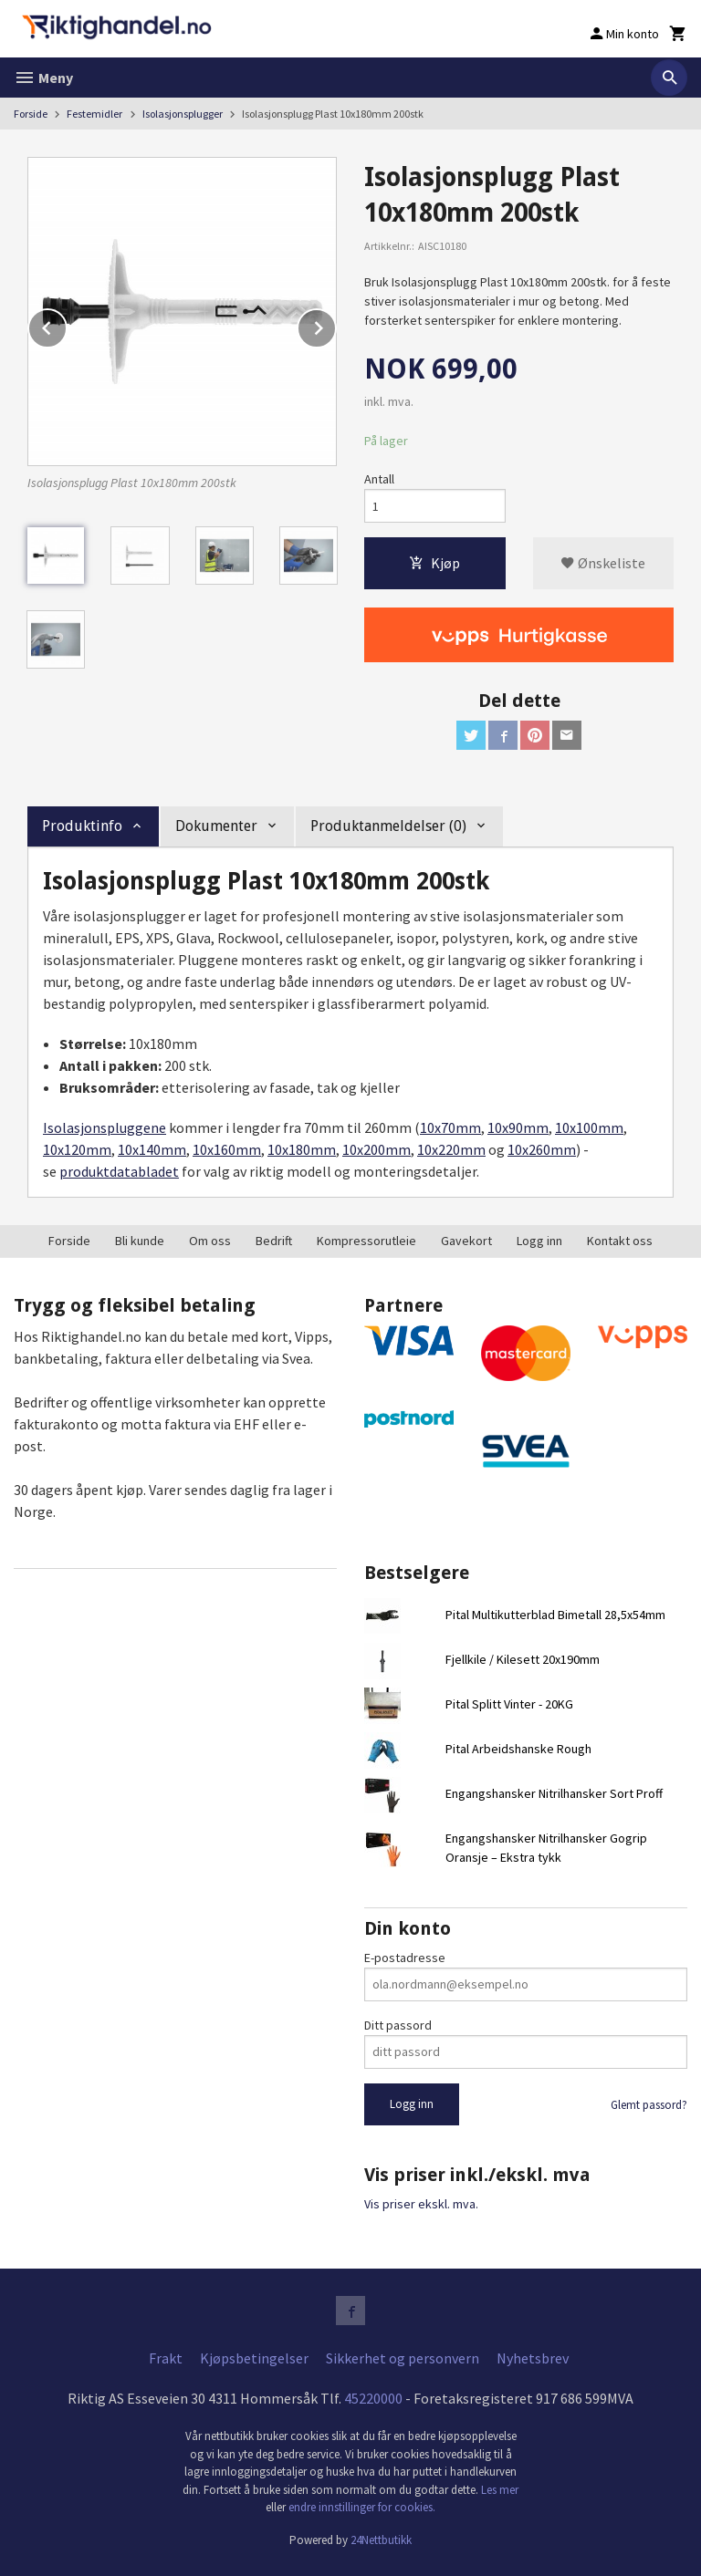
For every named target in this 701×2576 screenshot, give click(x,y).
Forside (30, 113)
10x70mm (450, 1127)
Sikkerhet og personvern (402, 2358)
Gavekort (466, 1240)
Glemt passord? (649, 2105)
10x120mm (77, 1149)
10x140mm (152, 1149)
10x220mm (451, 1149)
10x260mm (541, 1149)
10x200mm (376, 1149)
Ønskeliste (602, 563)
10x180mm (301, 1149)
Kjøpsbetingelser (254, 2358)
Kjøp (434, 563)
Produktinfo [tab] (82, 826)
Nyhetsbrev (533, 2358)
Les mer (499, 2490)
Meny (43, 77)
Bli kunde (139, 1240)
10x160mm (227, 1149)
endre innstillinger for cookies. (361, 2507)
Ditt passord (398, 2025)
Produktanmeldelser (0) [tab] (388, 826)
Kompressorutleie (366, 1240)
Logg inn (539, 1240)
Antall (379, 479)
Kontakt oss (620, 1240)
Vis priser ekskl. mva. (421, 2204)
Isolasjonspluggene (104, 1127)
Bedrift (274, 1240)
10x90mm (518, 1127)
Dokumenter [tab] (216, 826)
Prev (67, 325)
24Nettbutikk (381, 2540)
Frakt (166, 2358)
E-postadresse (404, 1957)
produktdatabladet (119, 1171)
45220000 (373, 2398)
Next (336, 325)
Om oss (210, 1240)
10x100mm (589, 1127)
